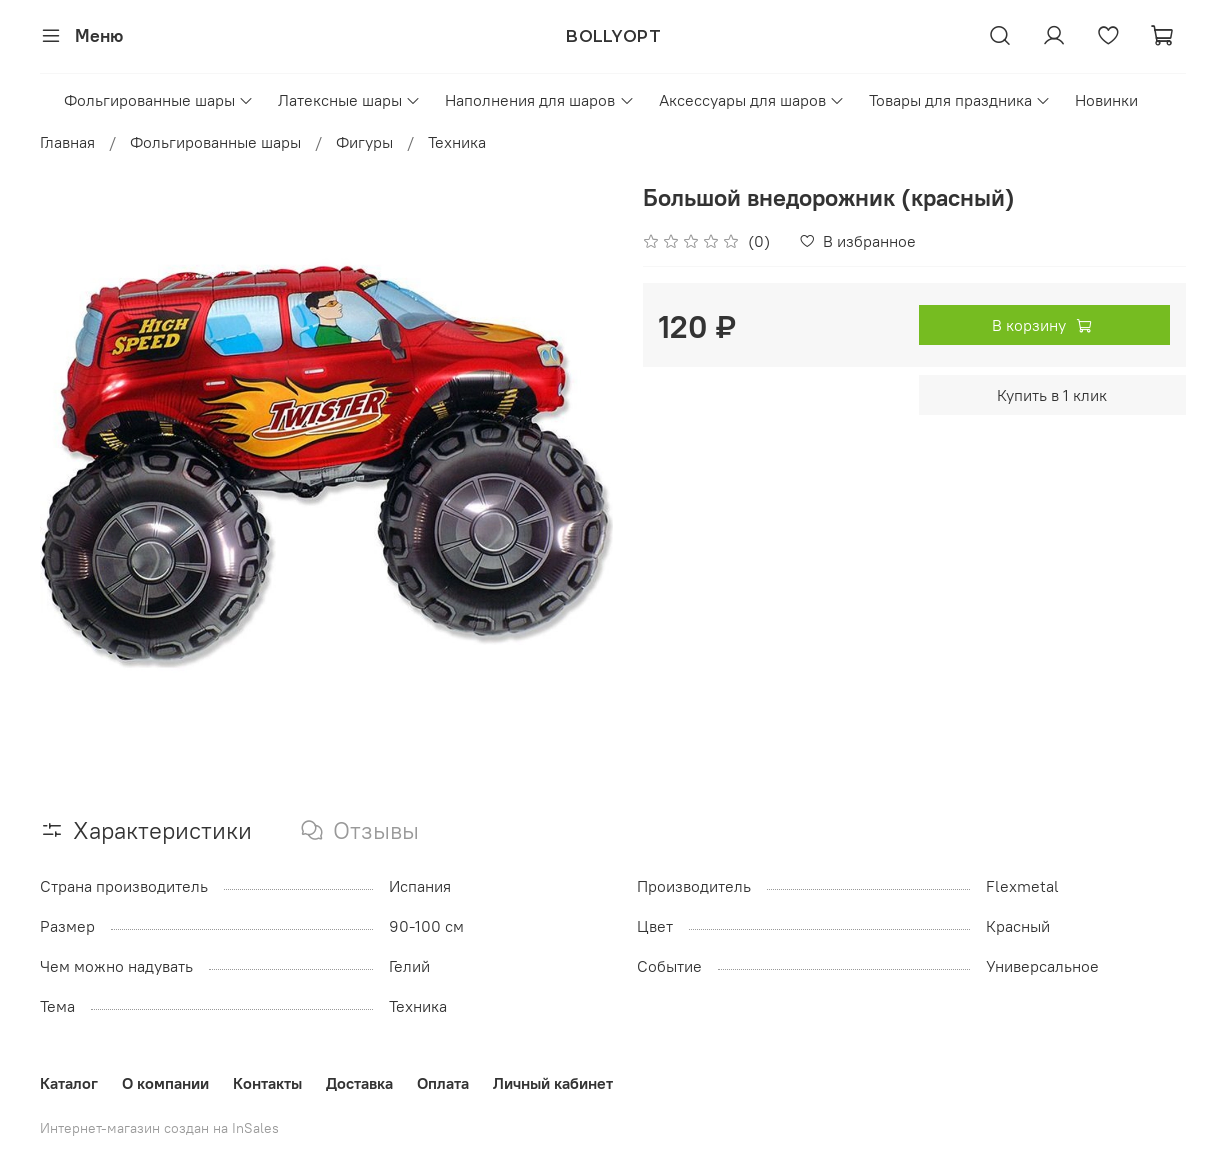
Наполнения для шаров (539, 100)
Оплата (443, 1083)
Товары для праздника (960, 100)
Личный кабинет (553, 1083)
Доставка (359, 1083)
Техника (457, 142)
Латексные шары (349, 100)
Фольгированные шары (159, 100)
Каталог (69, 1083)
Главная (67, 142)
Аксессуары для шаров (752, 100)
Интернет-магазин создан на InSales (159, 1128)
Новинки (1106, 100)
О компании (165, 1083)
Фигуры (364, 142)
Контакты (267, 1083)
